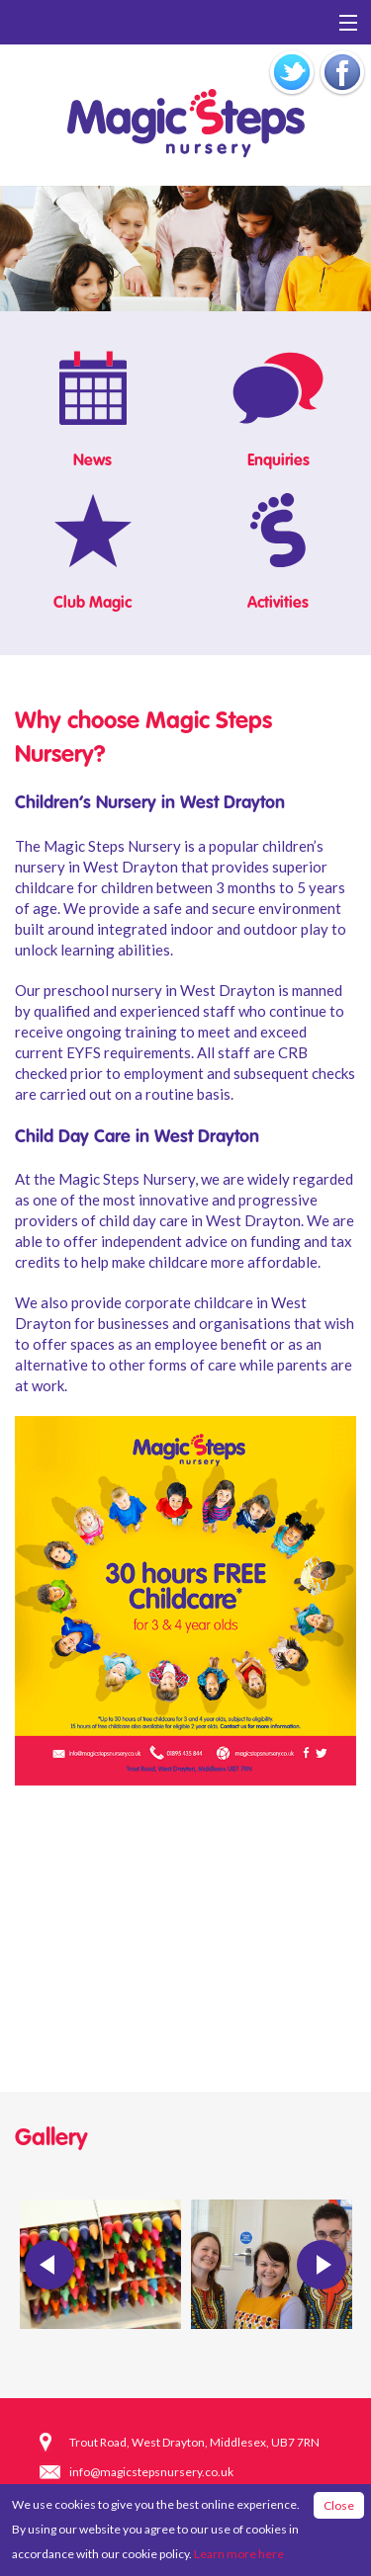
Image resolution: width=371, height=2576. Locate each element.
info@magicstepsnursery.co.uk (151, 2471)
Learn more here (239, 2553)
